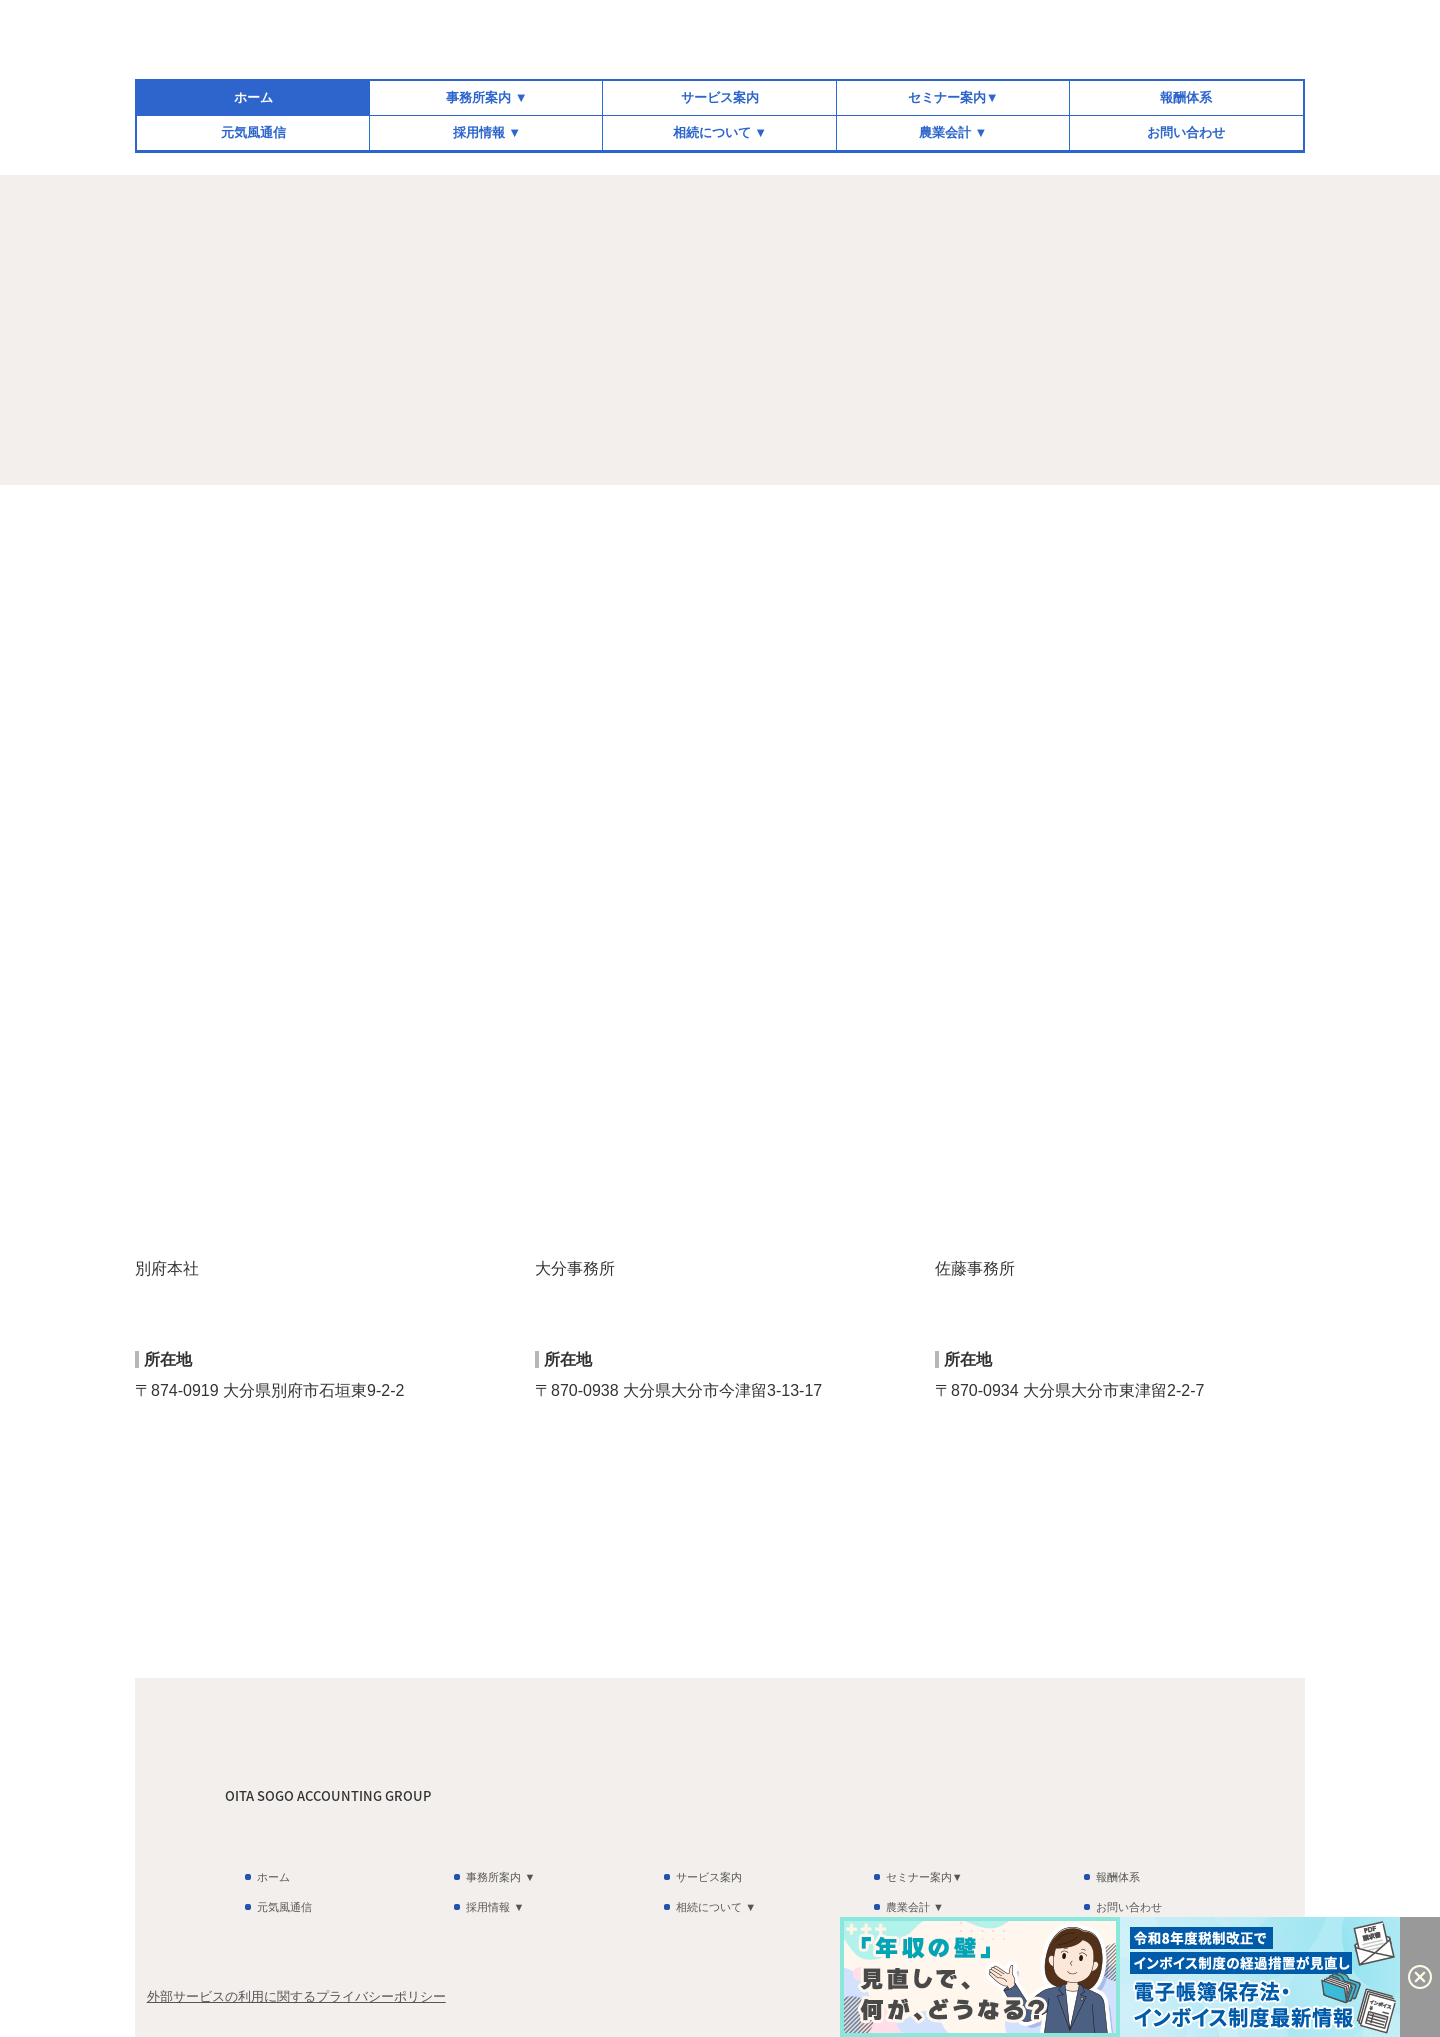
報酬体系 (1186, 97)
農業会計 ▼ (953, 132)
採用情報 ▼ (487, 132)
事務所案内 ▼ (486, 97)
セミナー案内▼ (953, 97)
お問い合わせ (1186, 132)
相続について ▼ (720, 132)
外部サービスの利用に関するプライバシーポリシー (296, 1996)
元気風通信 (253, 132)
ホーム (253, 97)
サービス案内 (720, 97)
